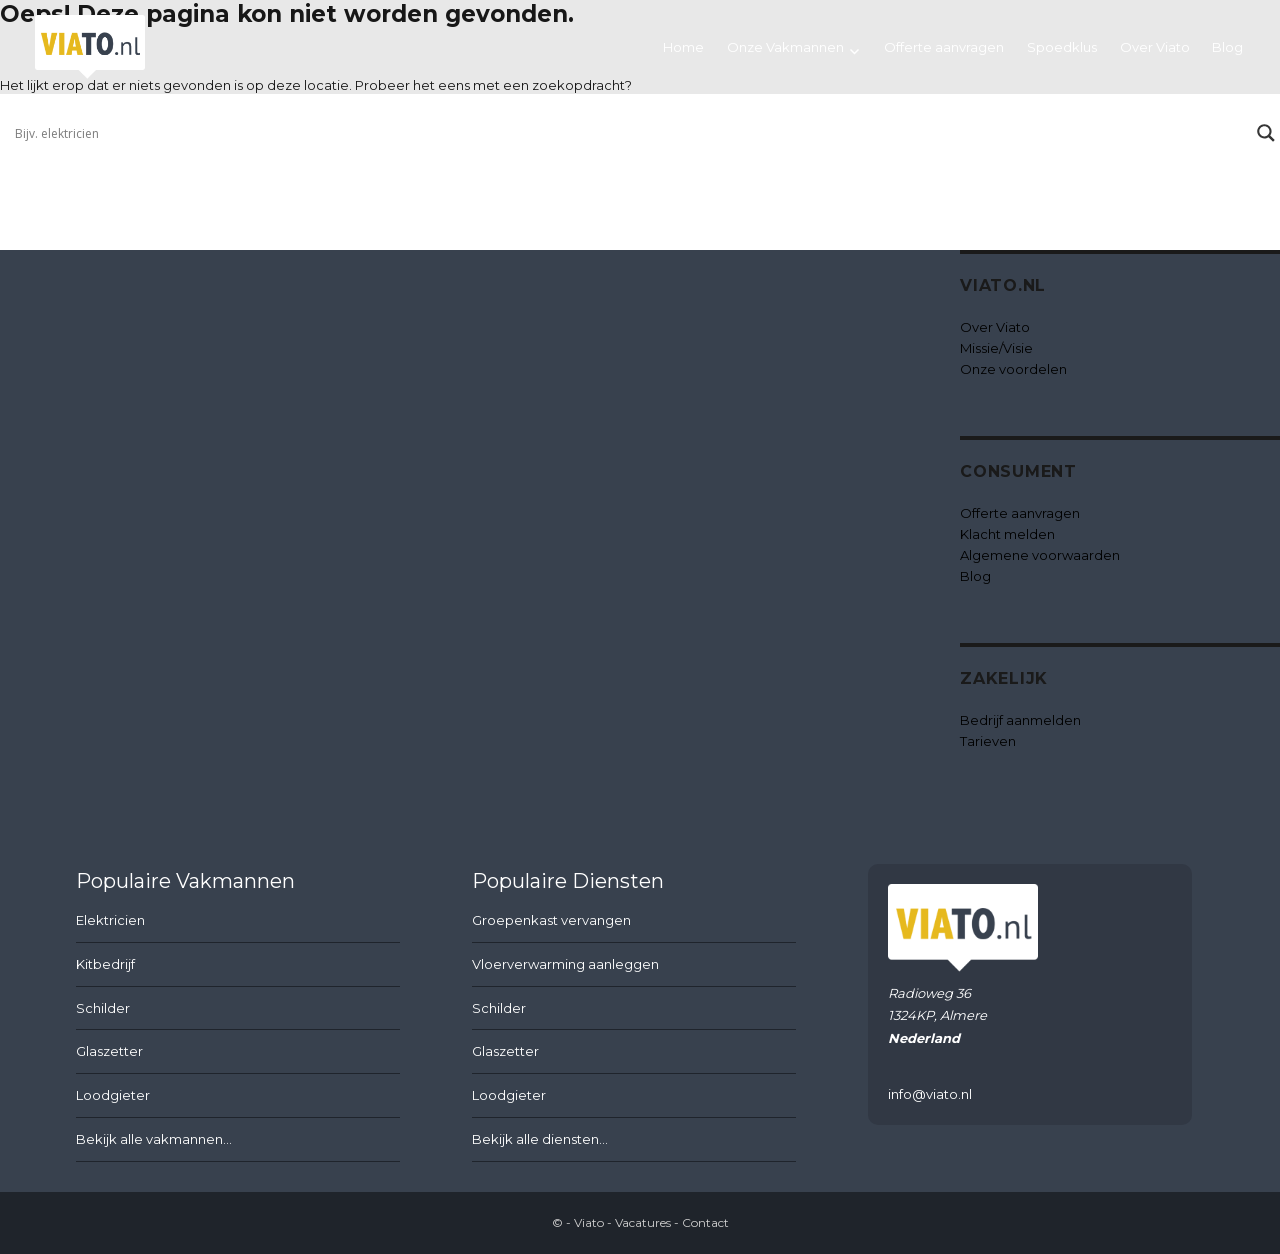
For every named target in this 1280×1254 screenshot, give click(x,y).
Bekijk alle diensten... (540, 1139)
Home (683, 47)
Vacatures (643, 1222)
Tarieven (988, 741)
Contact (705, 1222)
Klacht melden (1007, 534)
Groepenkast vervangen (551, 920)
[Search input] (631, 133)
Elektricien (110, 920)
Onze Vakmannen (785, 47)
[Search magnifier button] (1266, 133)
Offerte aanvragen (944, 47)
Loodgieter (113, 1095)
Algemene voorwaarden (1040, 555)
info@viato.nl (930, 1094)
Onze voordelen (1013, 369)
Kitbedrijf (105, 964)
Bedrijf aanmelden (1020, 720)
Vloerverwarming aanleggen (565, 964)
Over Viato (1155, 47)
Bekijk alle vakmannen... (154, 1139)
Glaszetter (109, 1051)
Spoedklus (1062, 47)
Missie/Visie (996, 348)
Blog (1227, 47)
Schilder (103, 1008)
